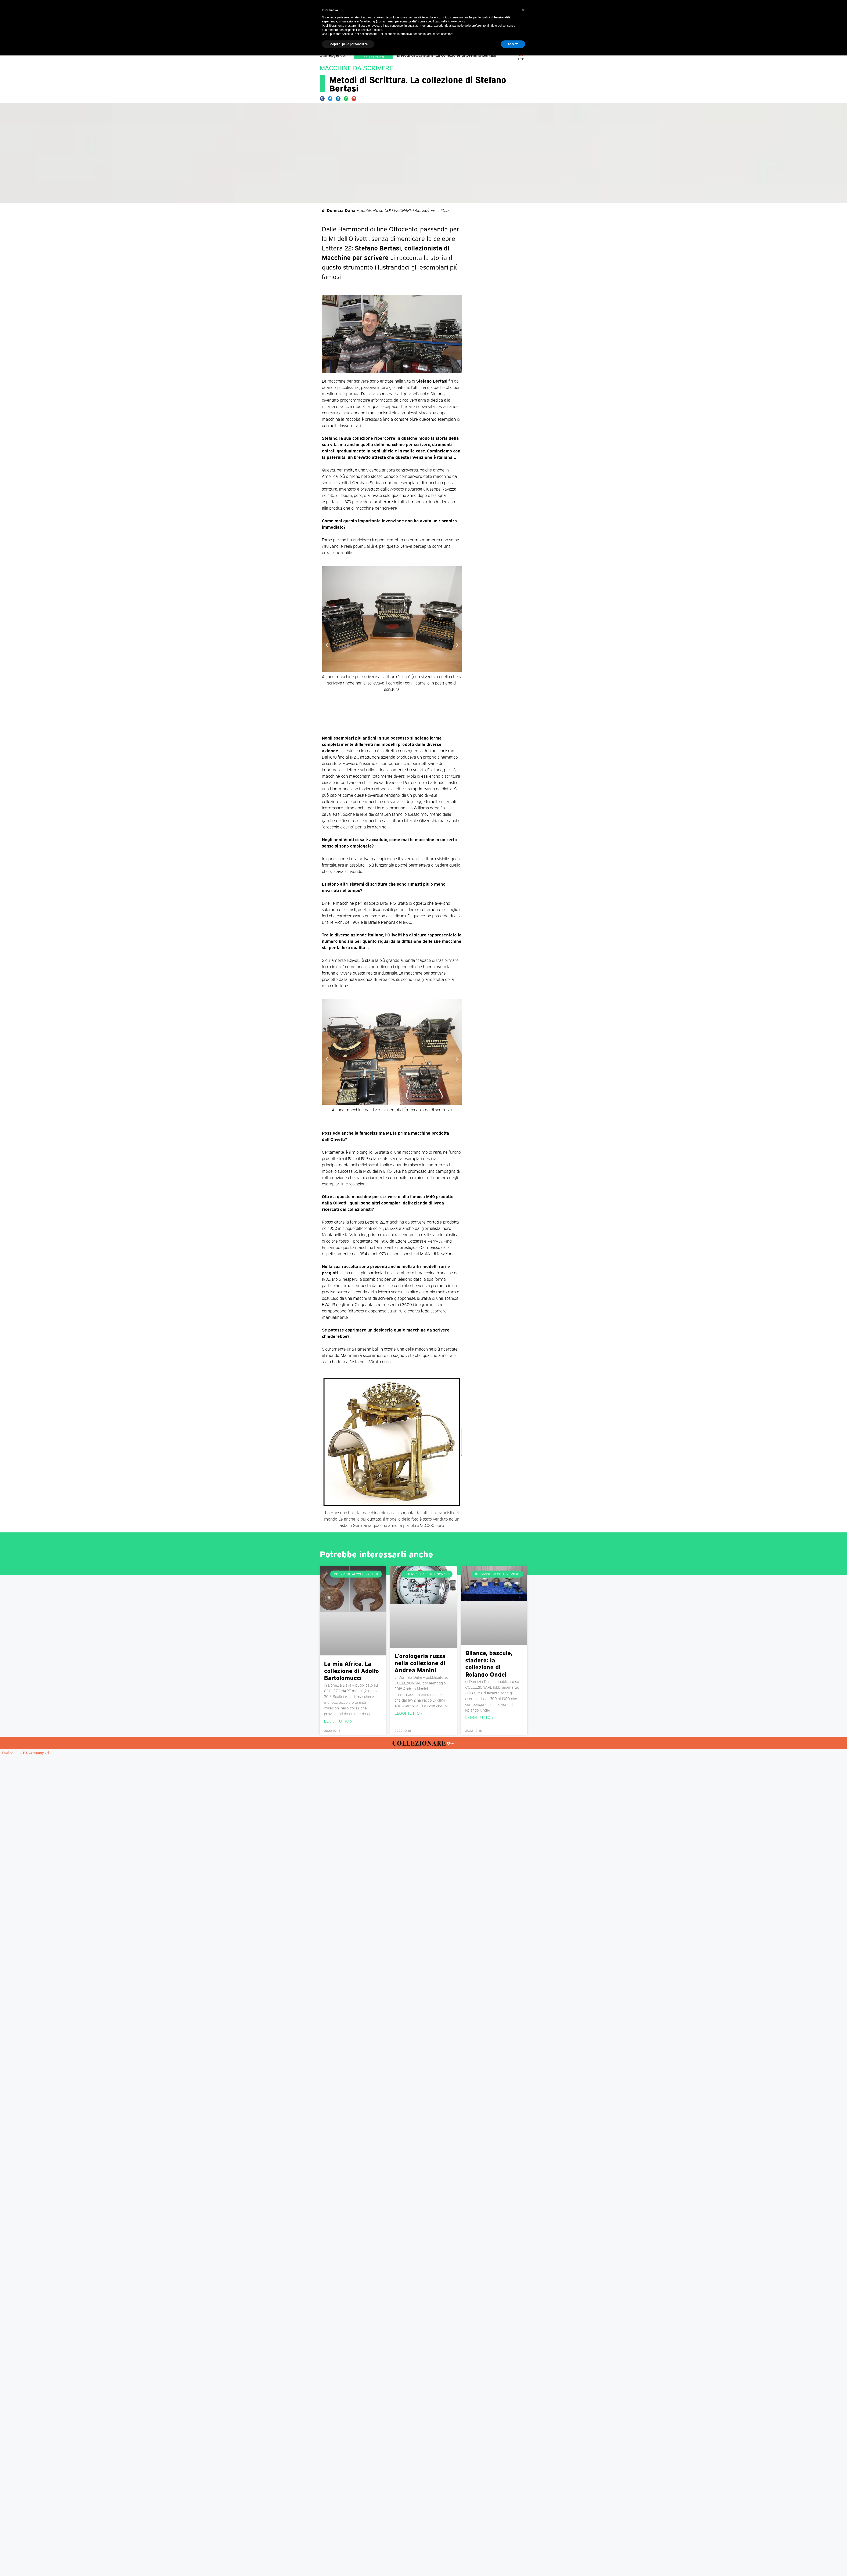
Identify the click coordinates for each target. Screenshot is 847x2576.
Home (339, 40)
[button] (322, 98)
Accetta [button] (513, 2564)
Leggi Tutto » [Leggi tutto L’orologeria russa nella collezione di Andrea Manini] (408, 1713)
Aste (470, 40)
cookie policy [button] (456, 2542)
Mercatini (384, 40)
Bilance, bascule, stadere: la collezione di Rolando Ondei (488, 1663)
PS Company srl (36, 1752)
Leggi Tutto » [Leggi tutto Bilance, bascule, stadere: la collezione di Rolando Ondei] (479, 1717)
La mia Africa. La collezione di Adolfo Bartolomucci (351, 1670)
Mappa (487, 40)
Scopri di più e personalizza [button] (348, 2564)
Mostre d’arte (447, 40)
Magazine (361, 40)
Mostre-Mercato (414, 40)
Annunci (507, 40)
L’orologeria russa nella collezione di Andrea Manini (420, 1662)
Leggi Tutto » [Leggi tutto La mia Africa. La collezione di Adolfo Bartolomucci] (338, 1720)
